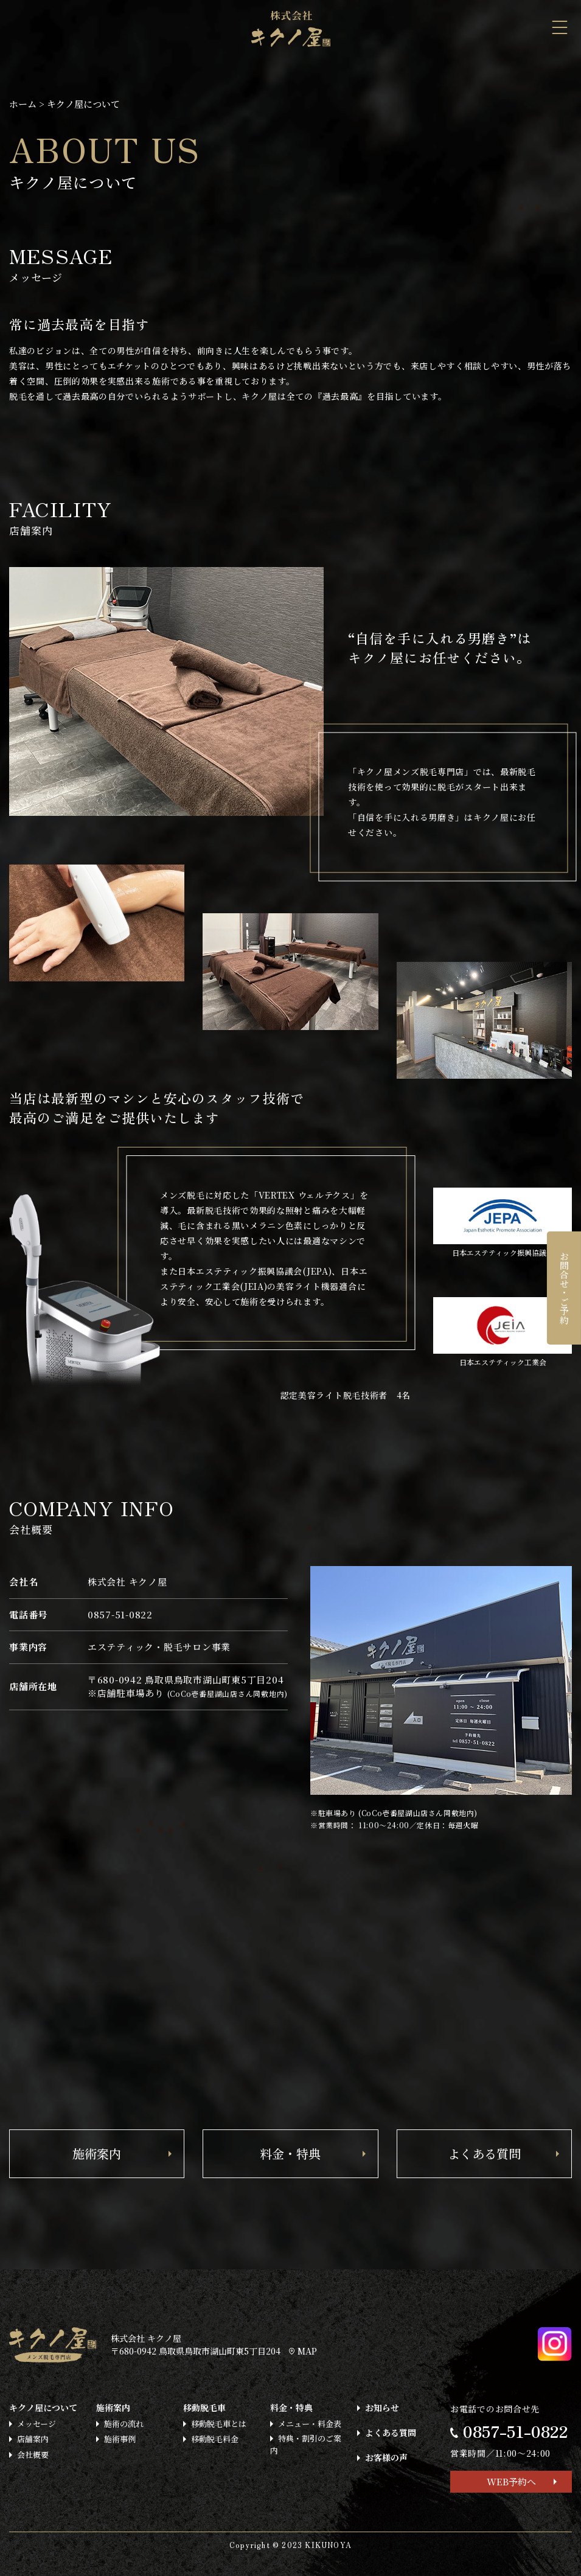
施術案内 (96, 2153)
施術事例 (120, 2439)
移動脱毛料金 (214, 2439)
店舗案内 (33, 2439)
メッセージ (36, 2423)
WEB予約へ (511, 2481)
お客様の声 (386, 2457)
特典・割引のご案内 (305, 2444)
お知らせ (382, 2407)
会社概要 (33, 2454)
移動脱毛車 (204, 2407)
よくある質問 (484, 2153)
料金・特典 (290, 2153)
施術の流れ (124, 2423)
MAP (303, 2351)
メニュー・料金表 (309, 2423)
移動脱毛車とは (218, 2423)
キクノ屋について (43, 2407)
